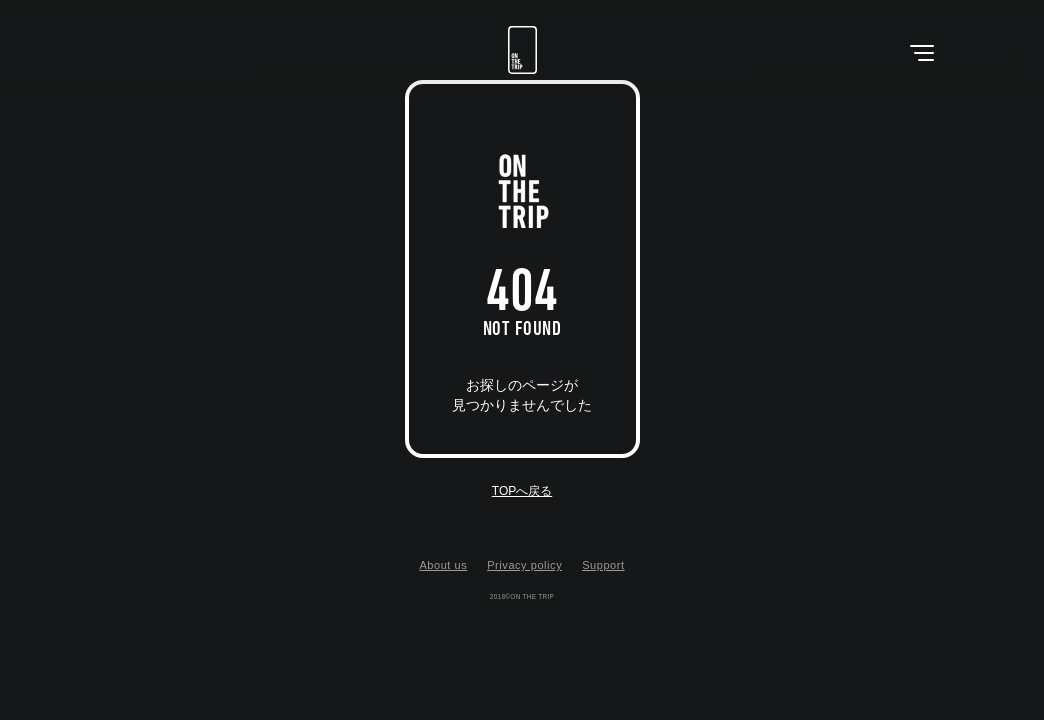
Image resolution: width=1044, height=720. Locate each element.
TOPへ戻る (522, 491)
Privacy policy (524, 565)
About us (443, 565)
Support (603, 565)
